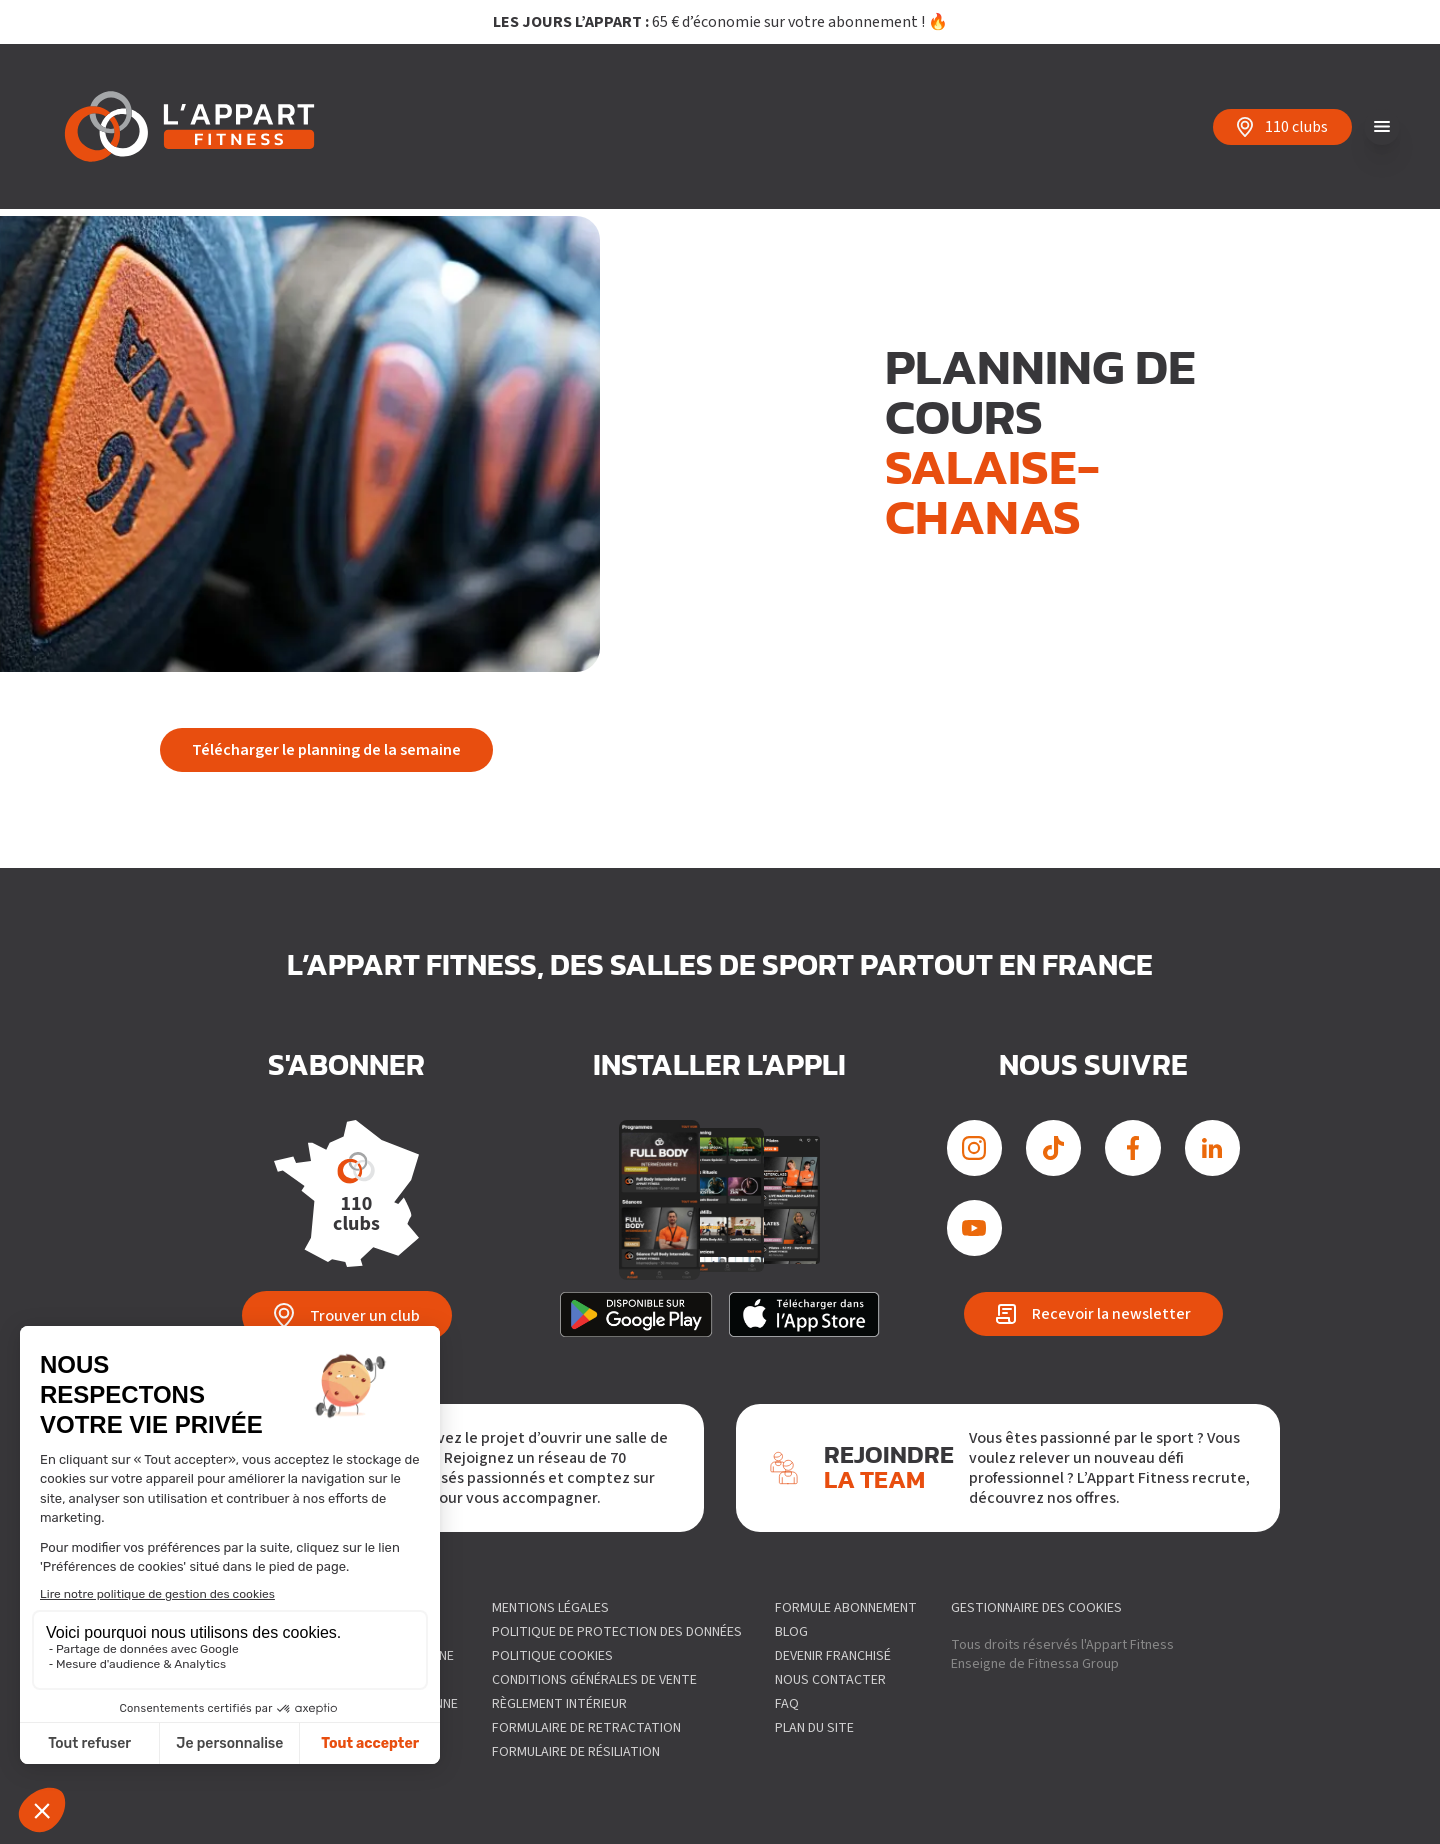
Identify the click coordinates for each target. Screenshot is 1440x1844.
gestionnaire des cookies (1036, 1608)
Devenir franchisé (833, 1656)
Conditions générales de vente (594, 1680)
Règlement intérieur (559, 1704)
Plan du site (814, 1728)
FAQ (787, 1704)
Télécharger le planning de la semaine (326, 750)
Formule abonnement (846, 1608)
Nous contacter (830, 1680)
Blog (791, 1632)
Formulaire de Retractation (586, 1728)
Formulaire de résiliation (576, 1752)
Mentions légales (550, 1608)
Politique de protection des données (617, 1632)
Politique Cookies (552, 1656)
